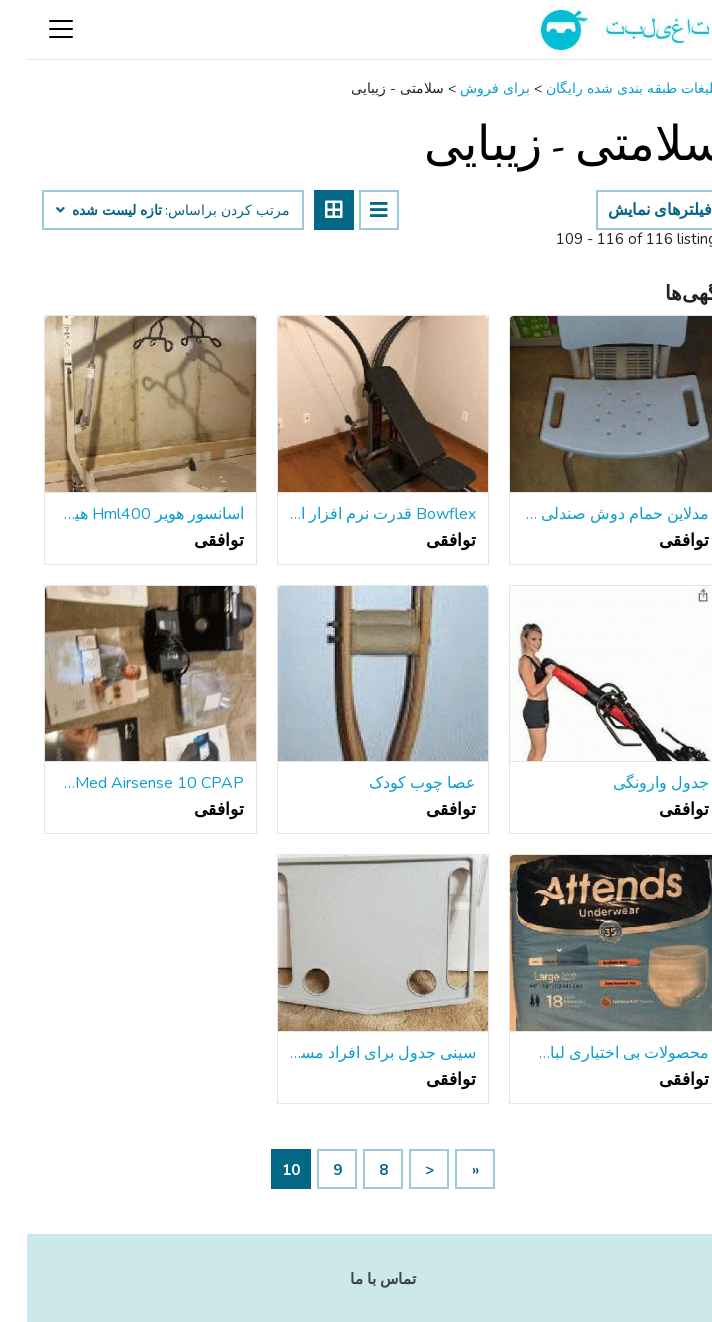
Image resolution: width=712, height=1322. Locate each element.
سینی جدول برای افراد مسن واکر (356, 1053)
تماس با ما (356, 1279)
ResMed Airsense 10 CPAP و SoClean (123, 783)
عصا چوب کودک (395, 783)
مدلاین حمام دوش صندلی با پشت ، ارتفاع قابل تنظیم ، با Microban (588, 514)
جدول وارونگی (634, 783)
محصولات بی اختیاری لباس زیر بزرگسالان (588, 1053)
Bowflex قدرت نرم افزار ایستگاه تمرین (356, 514)
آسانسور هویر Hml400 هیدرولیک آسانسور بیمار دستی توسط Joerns (123, 514)
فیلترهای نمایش (633, 210)
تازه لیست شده (82, 211)
